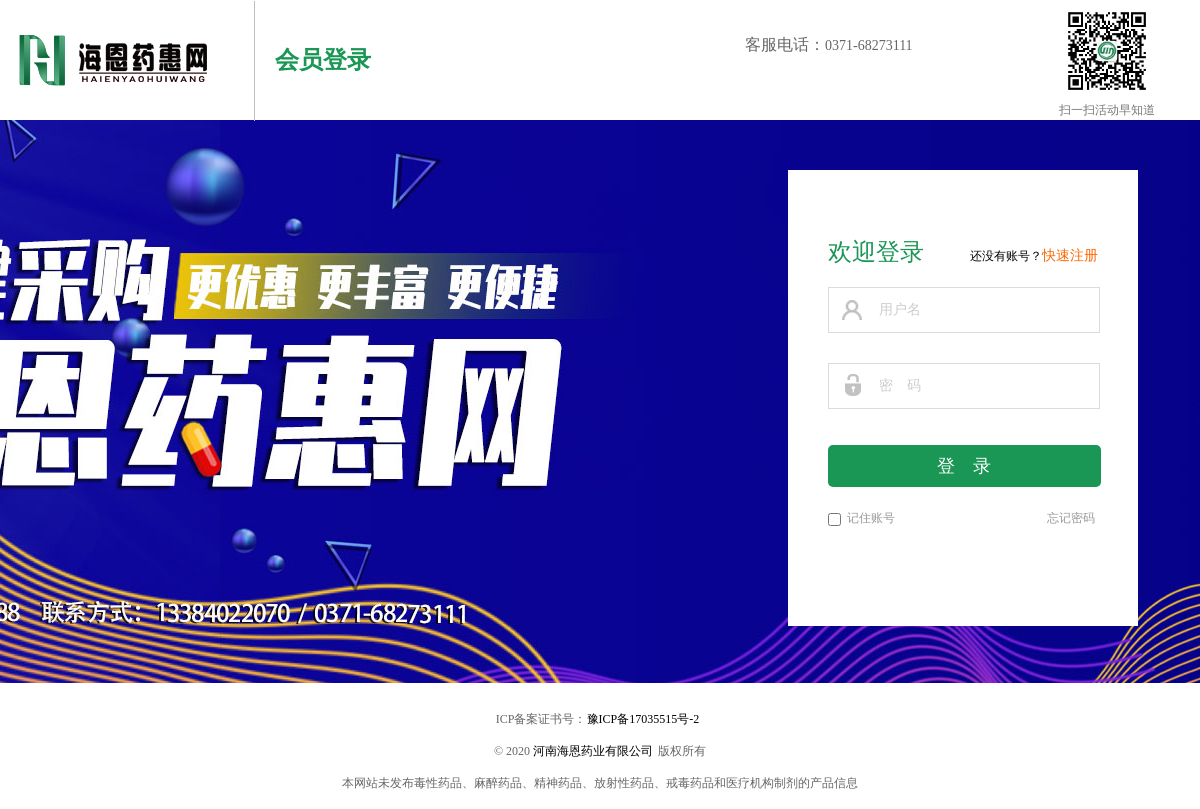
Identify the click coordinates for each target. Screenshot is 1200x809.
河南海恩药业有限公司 (593, 751)
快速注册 (1070, 255)
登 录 (964, 466)
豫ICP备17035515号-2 (643, 719)
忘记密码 (1071, 518)
